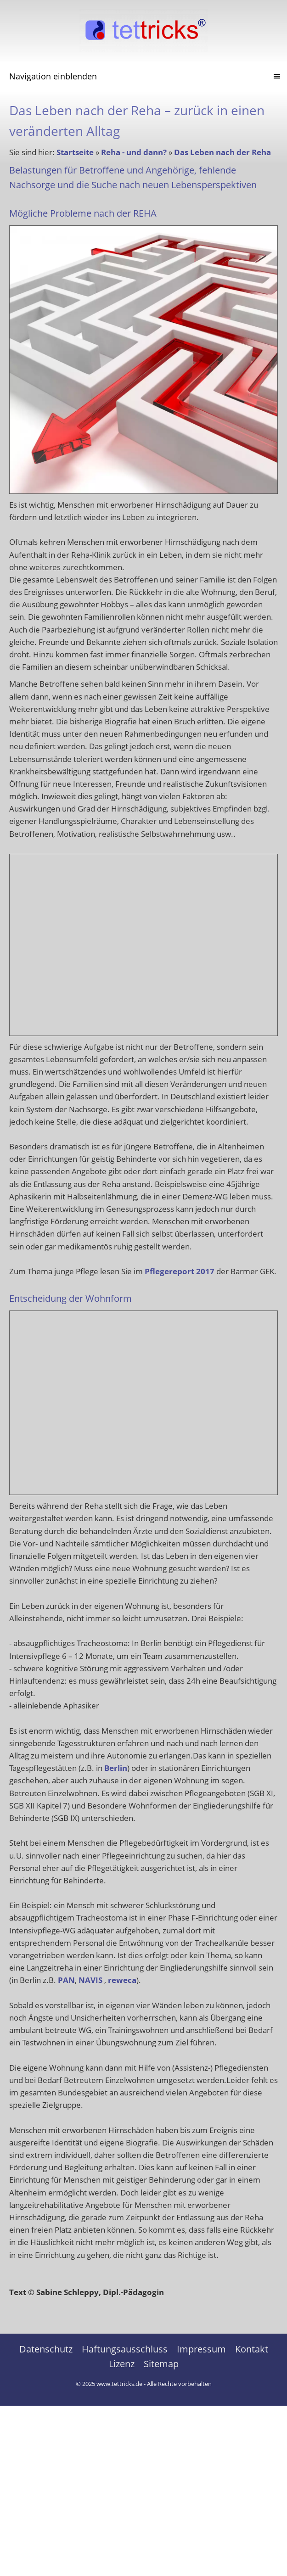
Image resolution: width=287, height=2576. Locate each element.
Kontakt (251, 2349)
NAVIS (90, 1980)
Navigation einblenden (53, 76)
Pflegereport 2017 (179, 1271)
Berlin (115, 1768)
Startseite (75, 152)
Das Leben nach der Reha (222, 152)
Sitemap (161, 2364)
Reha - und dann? (134, 152)
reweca (122, 1980)
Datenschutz (46, 2349)
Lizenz (122, 2364)
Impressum (201, 2349)
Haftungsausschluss (125, 2349)
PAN (66, 1980)
